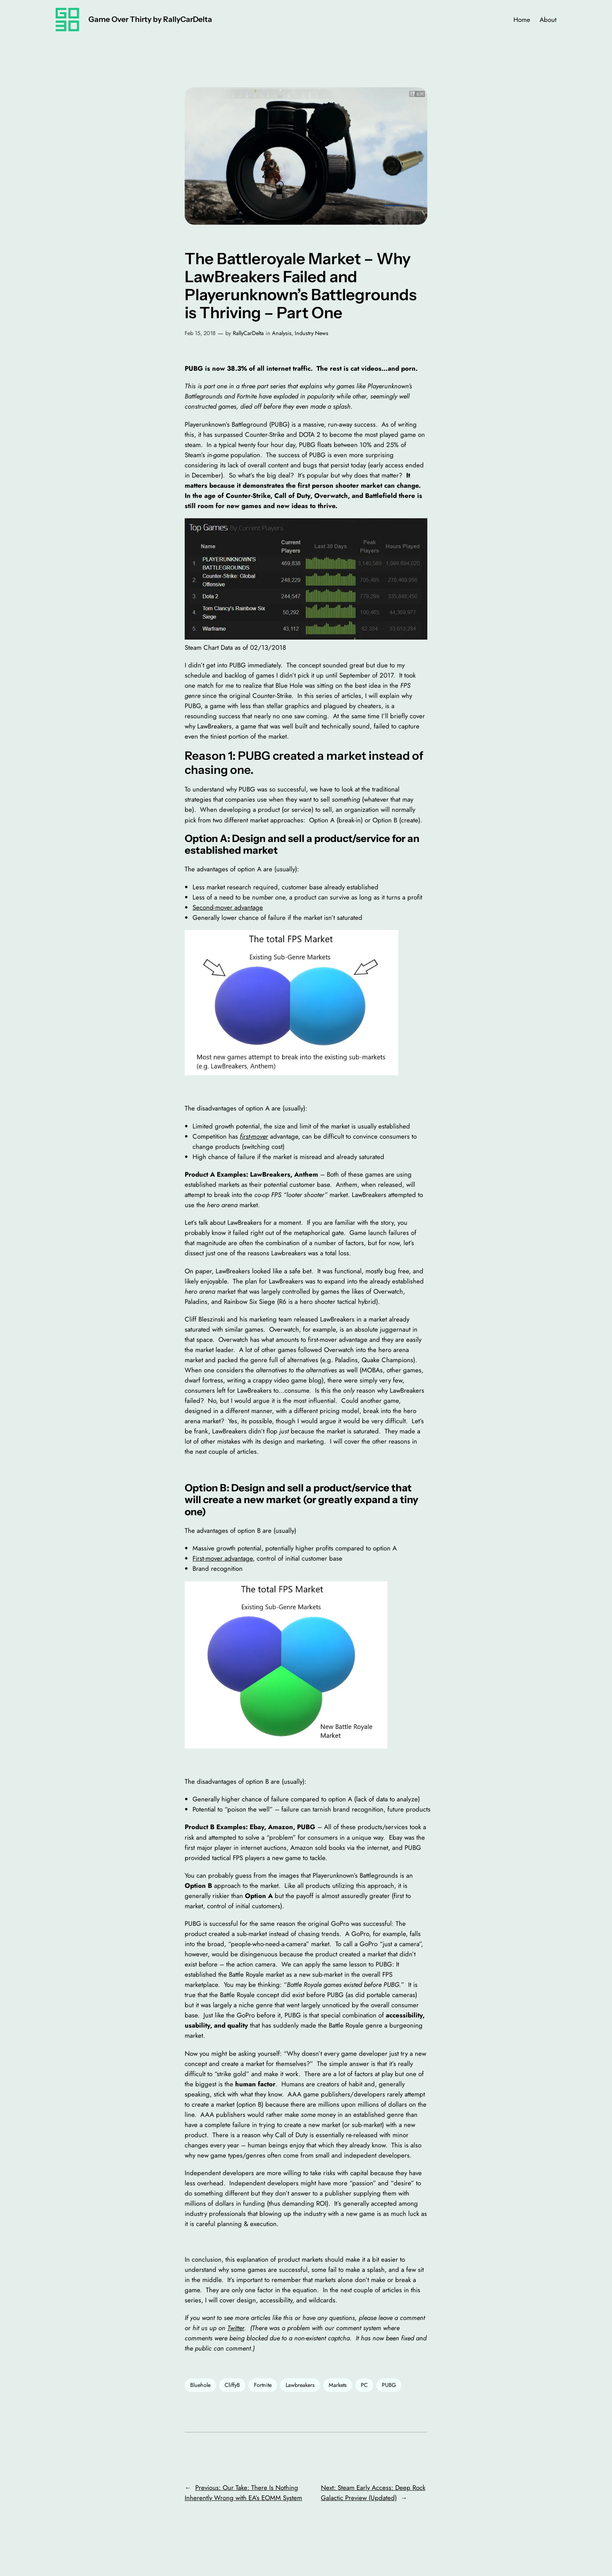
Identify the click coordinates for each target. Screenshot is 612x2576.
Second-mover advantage (228, 907)
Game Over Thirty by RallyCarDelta (150, 19)
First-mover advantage (223, 1558)
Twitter (235, 2328)
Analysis (282, 333)
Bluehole (200, 2385)
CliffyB (232, 2385)
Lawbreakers (300, 2385)
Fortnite (263, 2385)
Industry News (311, 333)
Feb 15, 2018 (200, 333)
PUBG (389, 2385)
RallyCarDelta (248, 333)
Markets (338, 2385)
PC (364, 2385)
